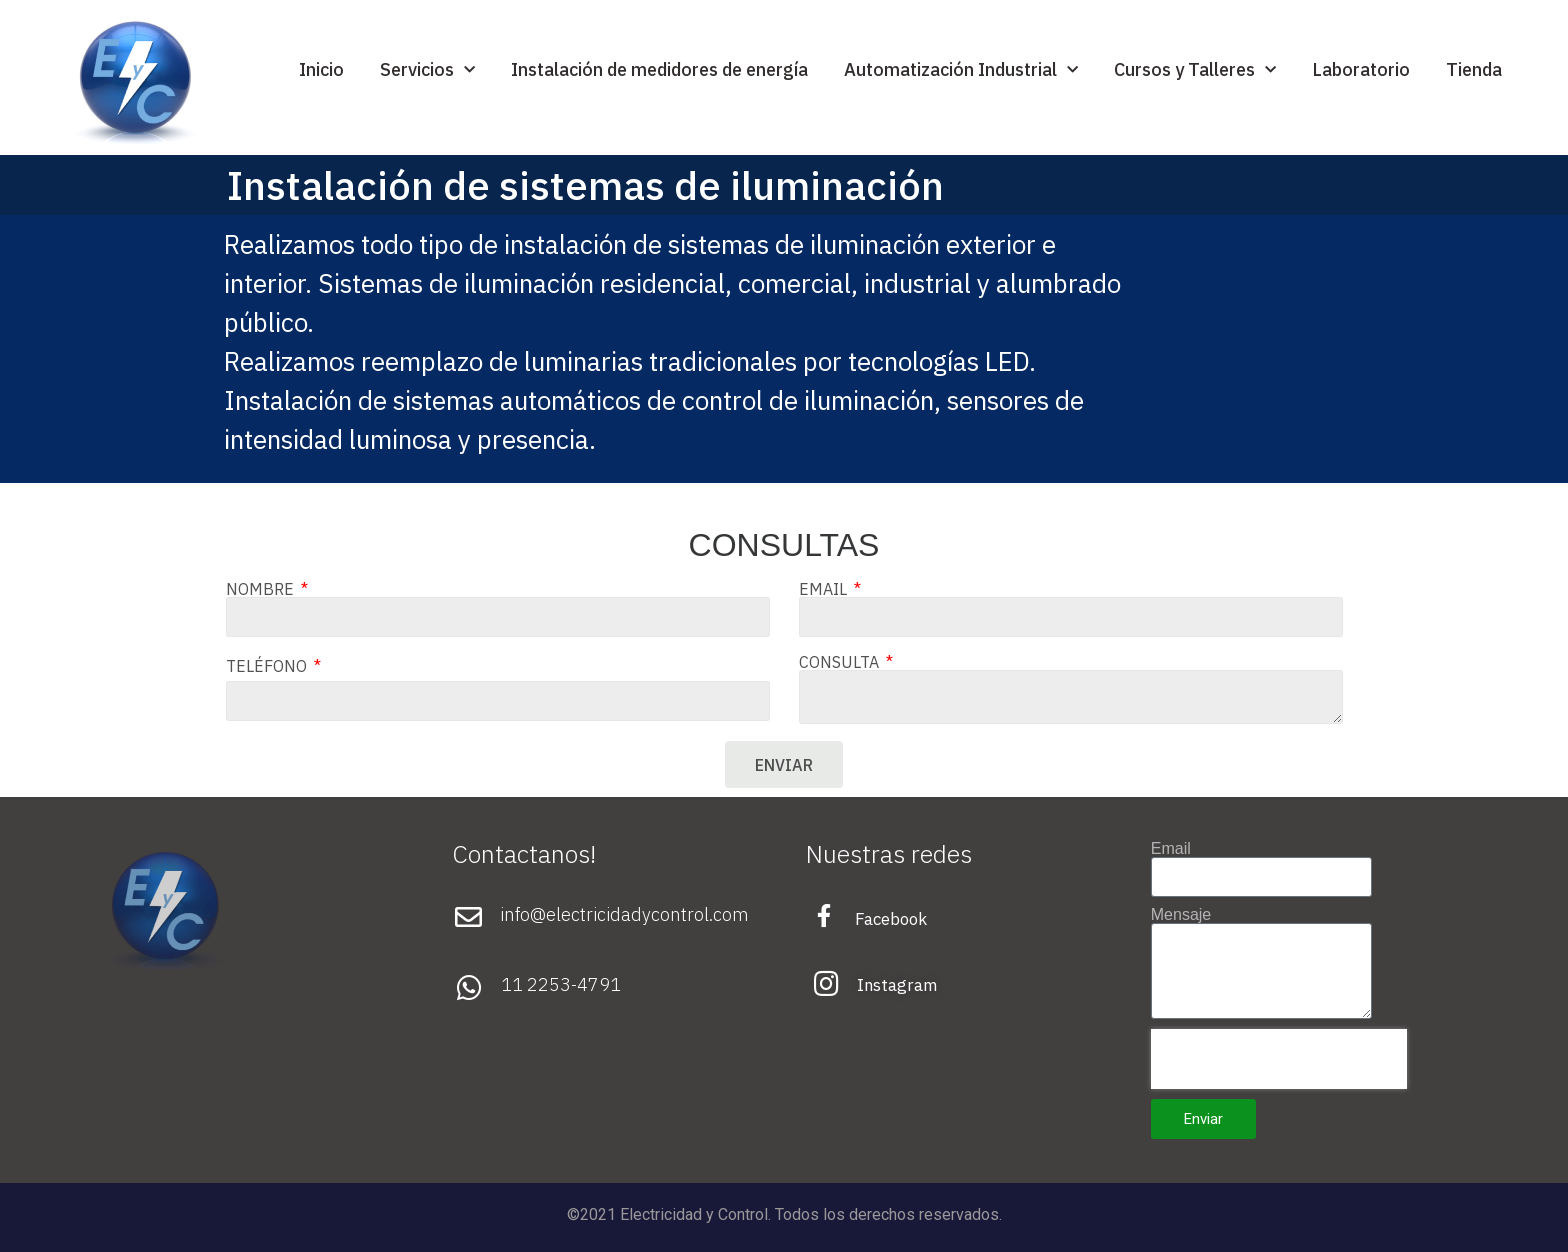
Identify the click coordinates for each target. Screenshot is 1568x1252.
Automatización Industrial (961, 70)
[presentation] (1279, 1059)
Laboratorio (1361, 69)
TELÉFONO (268, 666)
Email (1171, 849)
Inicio (321, 69)
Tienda (1474, 69)
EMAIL (825, 589)
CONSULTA (841, 662)
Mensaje (1181, 915)
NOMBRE (262, 589)
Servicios (427, 70)
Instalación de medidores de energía (659, 69)
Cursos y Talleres (1195, 70)
